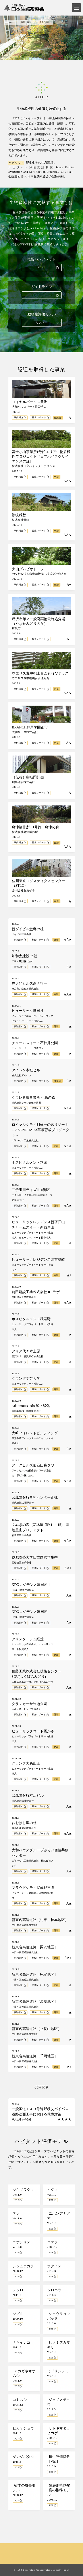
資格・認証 (26, 22)
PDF (40, 267)
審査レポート (39, 417)
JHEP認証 (44, 22)
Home (10, 22)
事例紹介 (18, 417)
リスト (40, 322)
